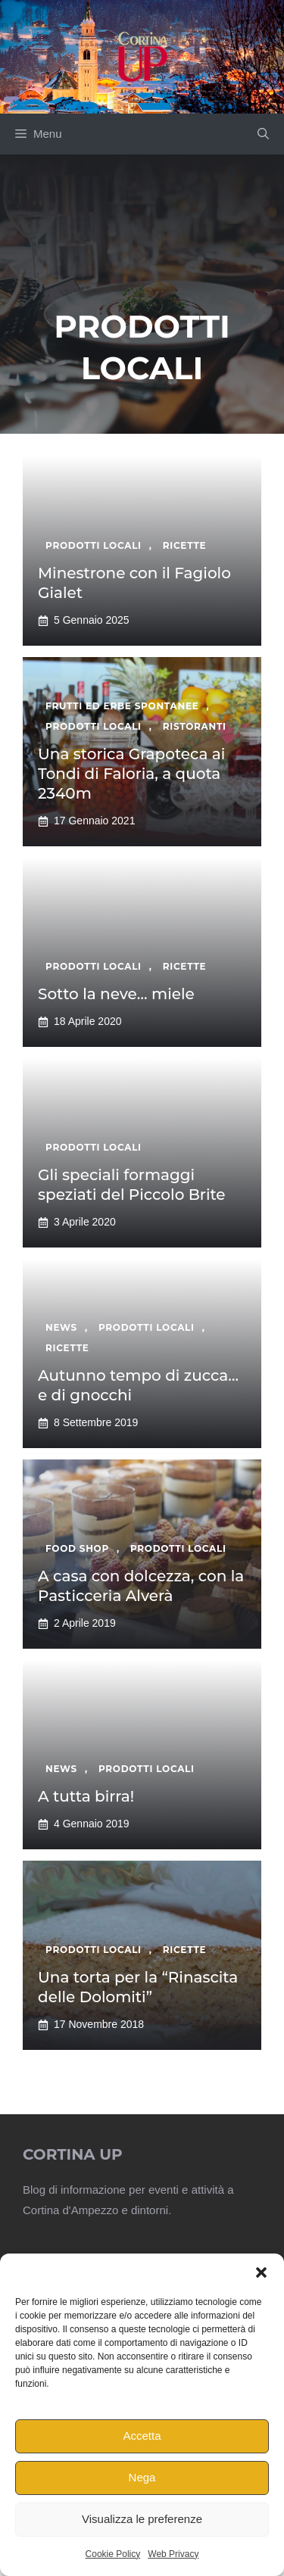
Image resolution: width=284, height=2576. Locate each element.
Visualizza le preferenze (142, 2518)
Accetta (142, 2435)
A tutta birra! (86, 1796)
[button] (261, 2272)
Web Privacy (173, 2554)
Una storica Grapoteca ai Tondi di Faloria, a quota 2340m (131, 773)
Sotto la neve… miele (116, 994)
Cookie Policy (113, 2554)
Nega (142, 2477)
